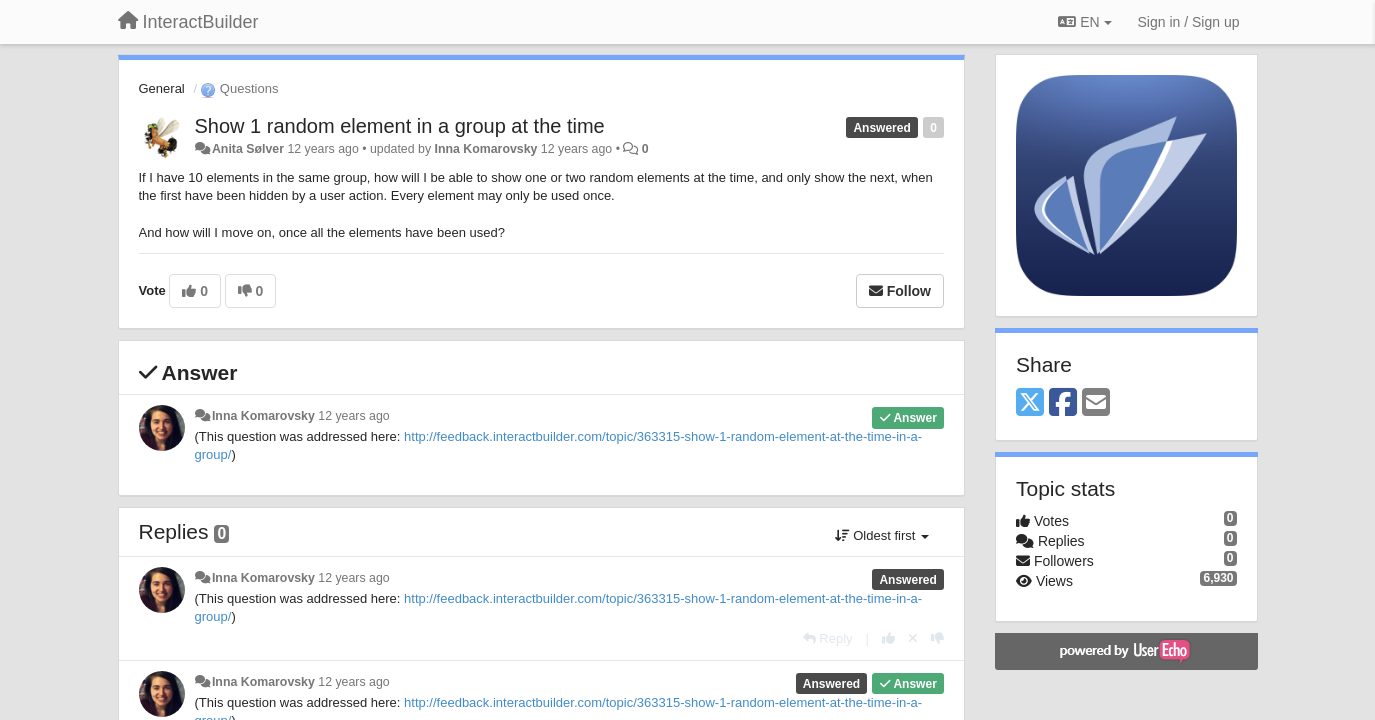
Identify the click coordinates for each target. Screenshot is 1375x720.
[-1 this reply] (937, 638)
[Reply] (828, 638)
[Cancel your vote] (913, 638)
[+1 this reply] (888, 638)
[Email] (1096, 403)
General (162, 88)
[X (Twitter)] (1030, 403)
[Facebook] (1063, 403)
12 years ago (353, 416)
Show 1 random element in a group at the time (400, 126)
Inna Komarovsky (485, 149)
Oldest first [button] (882, 535)
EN (1084, 22)
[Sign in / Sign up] (1189, 22)
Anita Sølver (248, 149)
